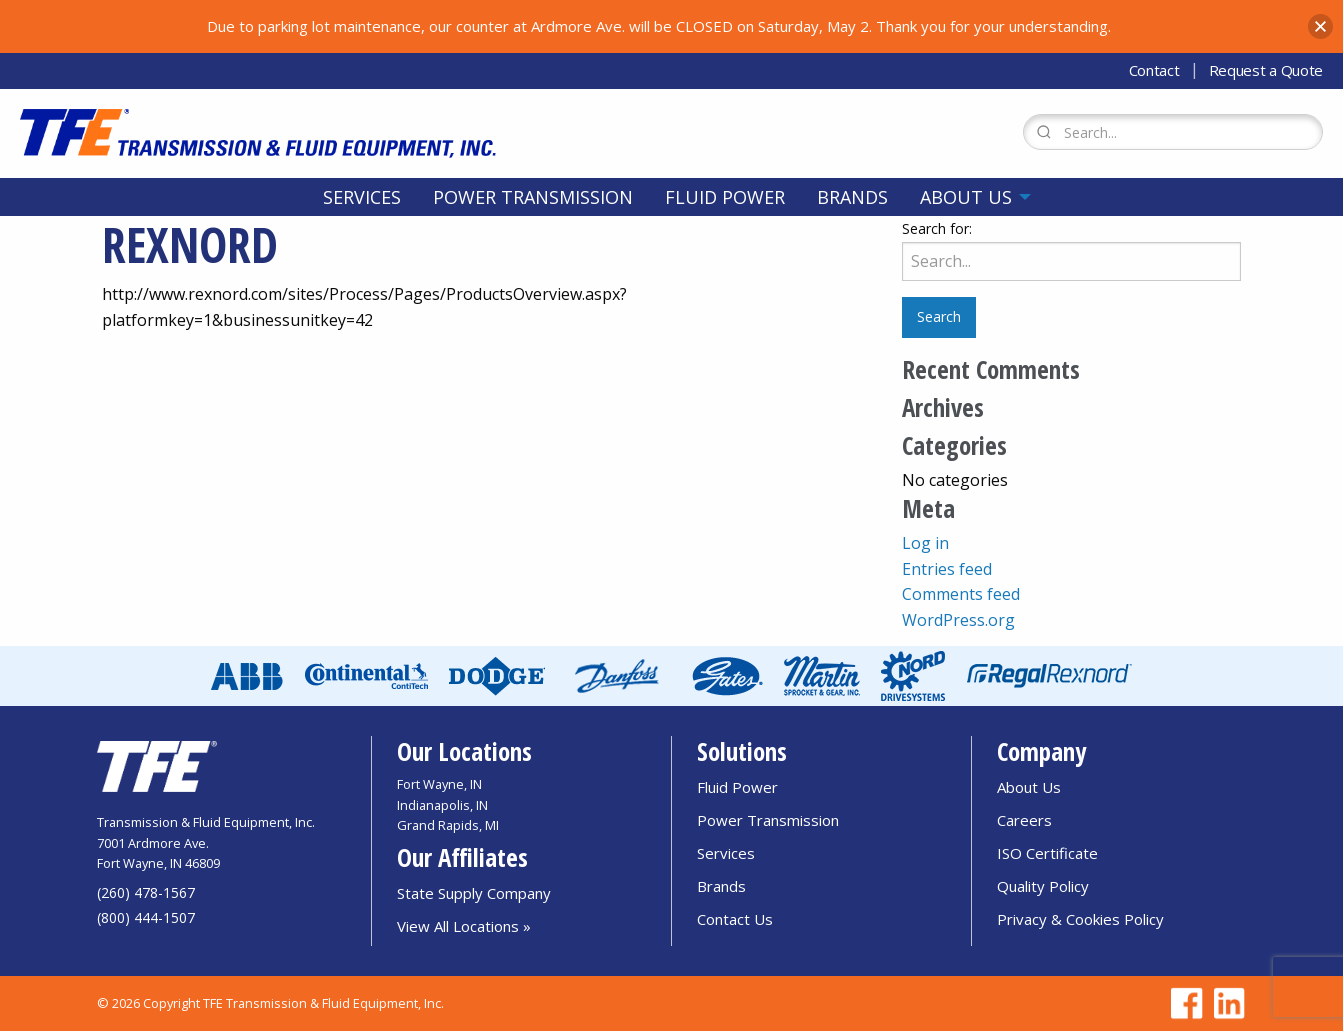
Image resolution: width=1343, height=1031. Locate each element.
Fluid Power (725, 197)
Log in (925, 543)
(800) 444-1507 (146, 917)
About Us (966, 197)
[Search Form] (1173, 132)
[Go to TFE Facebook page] (1184, 1003)
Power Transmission (533, 197)
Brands (852, 197)
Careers (1024, 820)
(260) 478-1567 (146, 892)
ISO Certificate (1047, 853)
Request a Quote (1266, 70)
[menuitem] (362, 197)
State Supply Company (474, 893)
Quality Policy (1043, 886)
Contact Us (735, 919)
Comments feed (961, 594)
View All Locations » (464, 926)
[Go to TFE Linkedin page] (1226, 1003)
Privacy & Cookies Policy (1080, 919)
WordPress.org (958, 620)
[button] (1320, 26)
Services (362, 197)
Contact (1154, 70)
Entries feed (947, 569)
